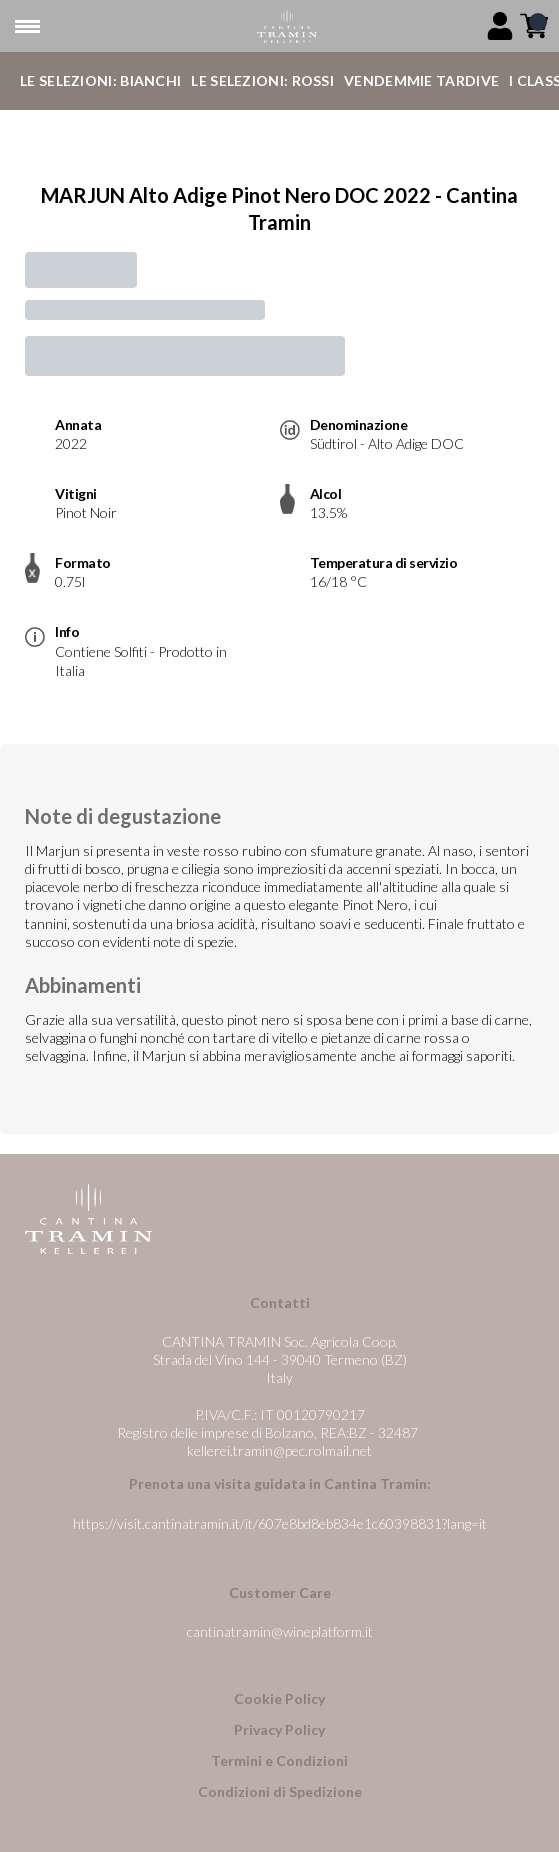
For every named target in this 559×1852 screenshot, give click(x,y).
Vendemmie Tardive (421, 80)
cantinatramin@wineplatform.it (280, 1631)
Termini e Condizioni (279, 1760)
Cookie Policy (279, 1698)
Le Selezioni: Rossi (262, 80)
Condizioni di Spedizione (280, 1791)
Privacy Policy (279, 1729)
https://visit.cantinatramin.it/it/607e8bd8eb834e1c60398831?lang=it (280, 1523)
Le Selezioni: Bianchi (100, 80)
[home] (287, 26)
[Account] (500, 26)
